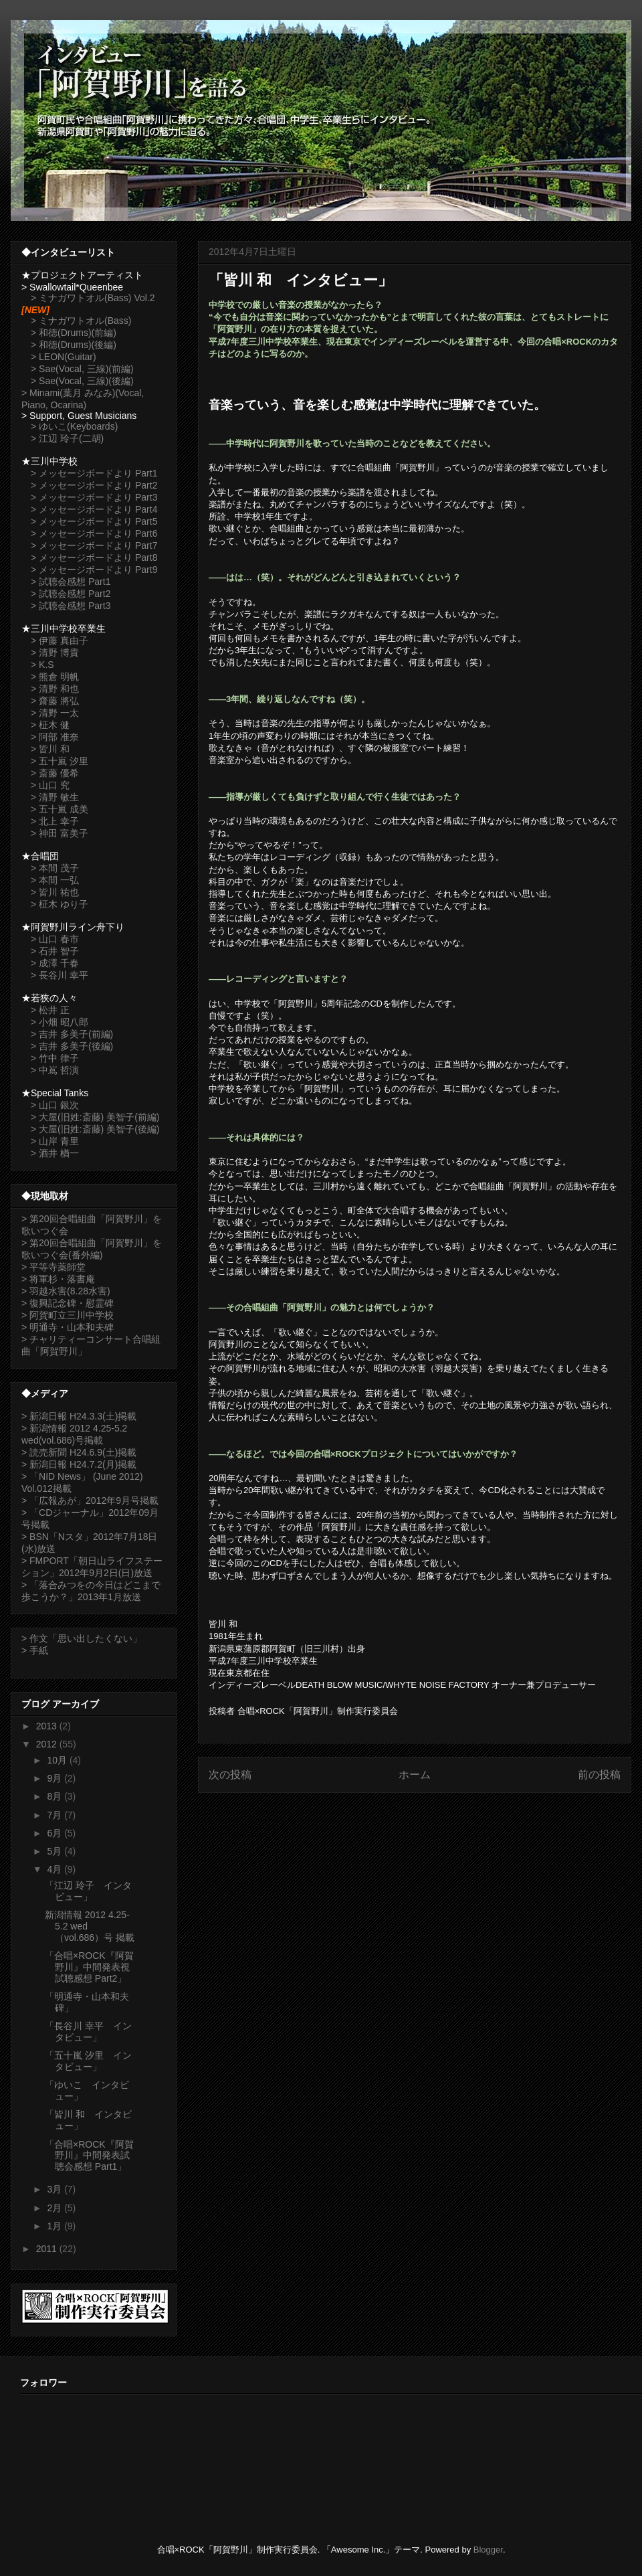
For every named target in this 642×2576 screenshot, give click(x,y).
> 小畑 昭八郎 (59, 1022)
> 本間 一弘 (55, 880)
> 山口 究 (50, 785)
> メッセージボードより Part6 (94, 533)
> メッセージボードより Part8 (94, 557)
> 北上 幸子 (55, 821)
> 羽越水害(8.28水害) (65, 1291)
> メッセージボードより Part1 (94, 473)
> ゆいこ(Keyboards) (74, 426)
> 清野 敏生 (55, 797)
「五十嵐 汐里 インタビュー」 (88, 2061)
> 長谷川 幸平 (59, 975)
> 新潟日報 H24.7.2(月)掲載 (78, 1464)
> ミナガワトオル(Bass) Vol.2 (93, 297)
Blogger (488, 2550)
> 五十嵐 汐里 (59, 761)
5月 (55, 1851)
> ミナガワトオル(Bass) (81, 320)
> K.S (42, 664)
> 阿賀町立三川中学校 (67, 1315)
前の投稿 (599, 1774)
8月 (55, 1796)
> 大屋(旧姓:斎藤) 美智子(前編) (95, 1117)
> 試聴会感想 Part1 (70, 581)
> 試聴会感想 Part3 (70, 605)
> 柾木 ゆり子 (59, 904)
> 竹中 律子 (55, 1058)
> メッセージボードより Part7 (94, 545)
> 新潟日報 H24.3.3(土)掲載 (78, 1416)
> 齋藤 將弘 (55, 700)
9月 (55, 1778)
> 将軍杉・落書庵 (58, 1279)
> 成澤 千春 (55, 963)
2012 (48, 1744)
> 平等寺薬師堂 (53, 1267)
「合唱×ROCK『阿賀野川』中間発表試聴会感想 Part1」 (89, 2155)
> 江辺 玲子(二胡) (67, 438)
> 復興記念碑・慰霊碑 (67, 1303)
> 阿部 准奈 (55, 737)
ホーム (415, 1774)
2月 (55, 2208)
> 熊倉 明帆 (55, 676)
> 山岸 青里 (55, 1141)
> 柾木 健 (50, 724)
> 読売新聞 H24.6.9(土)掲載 (78, 1452)
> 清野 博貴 (55, 652)
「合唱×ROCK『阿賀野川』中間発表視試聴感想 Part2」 (89, 1967)
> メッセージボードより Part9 (94, 569)
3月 (55, 2189)
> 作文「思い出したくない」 (81, 1638)
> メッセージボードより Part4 (94, 509)
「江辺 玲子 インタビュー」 (88, 1891)
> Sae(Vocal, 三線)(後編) (82, 380)
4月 (55, 1869)
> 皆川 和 (50, 749)
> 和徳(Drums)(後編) (73, 344)
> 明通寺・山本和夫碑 (67, 1327)
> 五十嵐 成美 (59, 809)
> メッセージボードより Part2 (94, 485)
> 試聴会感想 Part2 (70, 593)
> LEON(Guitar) (63, 356)
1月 (55, 2226)
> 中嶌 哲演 (55, 1070)
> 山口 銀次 (55, 1105)
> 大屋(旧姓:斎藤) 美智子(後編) (95, 1129)
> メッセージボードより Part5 (94, 521)
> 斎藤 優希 (55, 773)
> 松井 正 (50, 1010)
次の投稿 (230, 1774)
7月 (55, 1815)
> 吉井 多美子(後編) (72, 1046)
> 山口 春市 (55, 939)
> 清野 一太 (55, 712)
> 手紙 (34, 1650)
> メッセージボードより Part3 (94, 497)
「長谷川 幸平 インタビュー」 (88, 2032)
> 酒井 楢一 (55, 1153)
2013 (48, 1726)
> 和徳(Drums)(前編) (73, 332)
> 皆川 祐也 (55, 892)
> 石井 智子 (55, 951)
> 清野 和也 (55, 688)
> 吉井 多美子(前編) (72, 1034)
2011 (48, 2248)
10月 (58, 1760)
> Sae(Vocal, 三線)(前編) (82, 368)
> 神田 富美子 (59, 833)
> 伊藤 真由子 (59, 640)
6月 (55, 1833)
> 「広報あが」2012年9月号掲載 (89, 1500)
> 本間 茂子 (55, 868)
